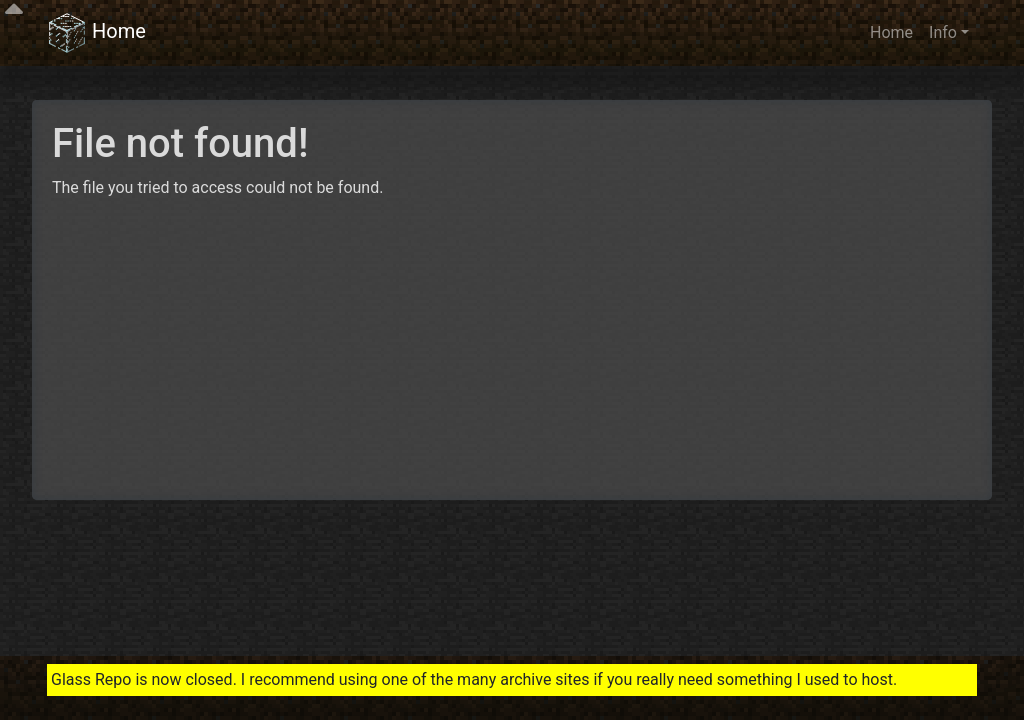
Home (96, 33)
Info (943, 32)
